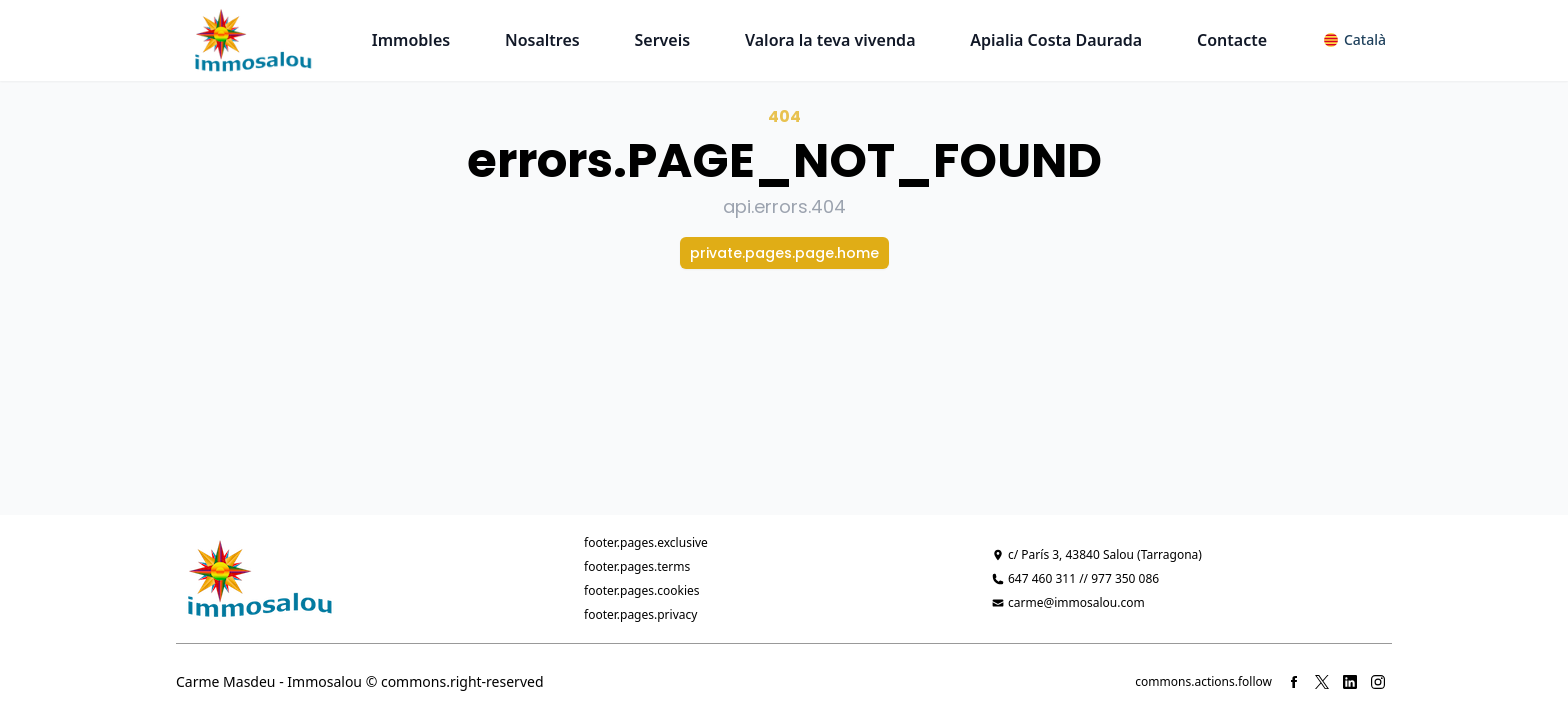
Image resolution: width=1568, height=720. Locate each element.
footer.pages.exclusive (646, 542)
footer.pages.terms (637, 566)
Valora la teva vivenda (830, 40)
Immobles (411, 40)
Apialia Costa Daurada (1056, 40)
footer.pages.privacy (640, 614)
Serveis (663, 40)
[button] (1355, 40)
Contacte (1232, 40)
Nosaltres (542, 40)
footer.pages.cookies (642, 590)
